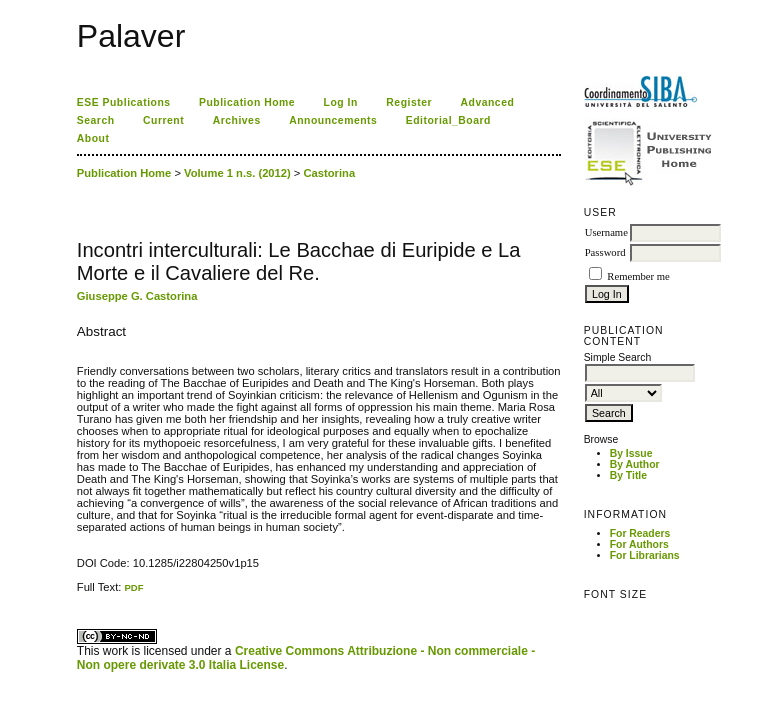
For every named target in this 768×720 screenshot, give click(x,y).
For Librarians (645, 555)
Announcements (333, 120)
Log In (341, 102)
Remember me (638, 276)
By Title (628, 475)
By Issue (631, 453)
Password (605, 252)
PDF (133, 587)
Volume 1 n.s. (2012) (237, 173)
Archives (237, 120)
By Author (635, 464)
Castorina (330, 173)
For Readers (640, 533)
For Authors (639, 544)
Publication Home (247, 102)
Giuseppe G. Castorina (137, 296)
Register (409, 102)
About (93, 138)
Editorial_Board (448, 120)
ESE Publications (124, 102)
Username (606, 232)
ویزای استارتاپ (82, 593)
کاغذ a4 (78, 593)
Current (163, 120)
